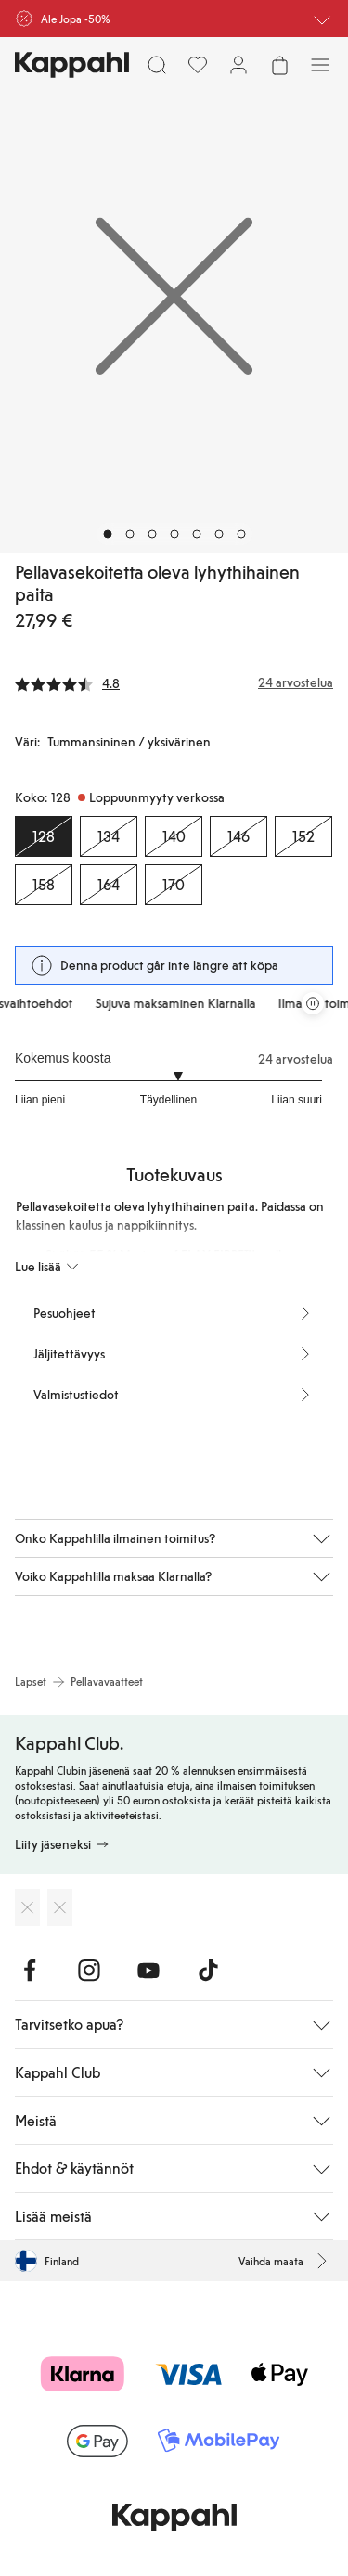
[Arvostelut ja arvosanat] (174, 682)
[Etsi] (156, 65)
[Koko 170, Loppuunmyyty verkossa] (173, 884)
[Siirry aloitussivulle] (72, 65)
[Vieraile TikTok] (208, 1970)
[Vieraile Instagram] (89, 1970)
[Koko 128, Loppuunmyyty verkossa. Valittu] (43, 836)
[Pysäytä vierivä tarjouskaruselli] (313, 1003)
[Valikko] (320, 65)
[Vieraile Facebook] (30, 1970)
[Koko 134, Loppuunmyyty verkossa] (108, 836)
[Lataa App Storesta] (27, 1907)
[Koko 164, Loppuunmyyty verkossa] (108, 884)
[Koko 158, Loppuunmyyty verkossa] (43, 884)
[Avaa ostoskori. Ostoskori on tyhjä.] (279, 65)
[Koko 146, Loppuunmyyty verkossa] (238, 836)
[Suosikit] (197, 65)
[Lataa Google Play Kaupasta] (59, 1907)
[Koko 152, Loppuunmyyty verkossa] (303, 836)
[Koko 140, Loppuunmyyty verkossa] (173, 836)
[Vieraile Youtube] (148, 1970)
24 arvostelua (295, 1059)
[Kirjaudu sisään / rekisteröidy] (238, 65)
